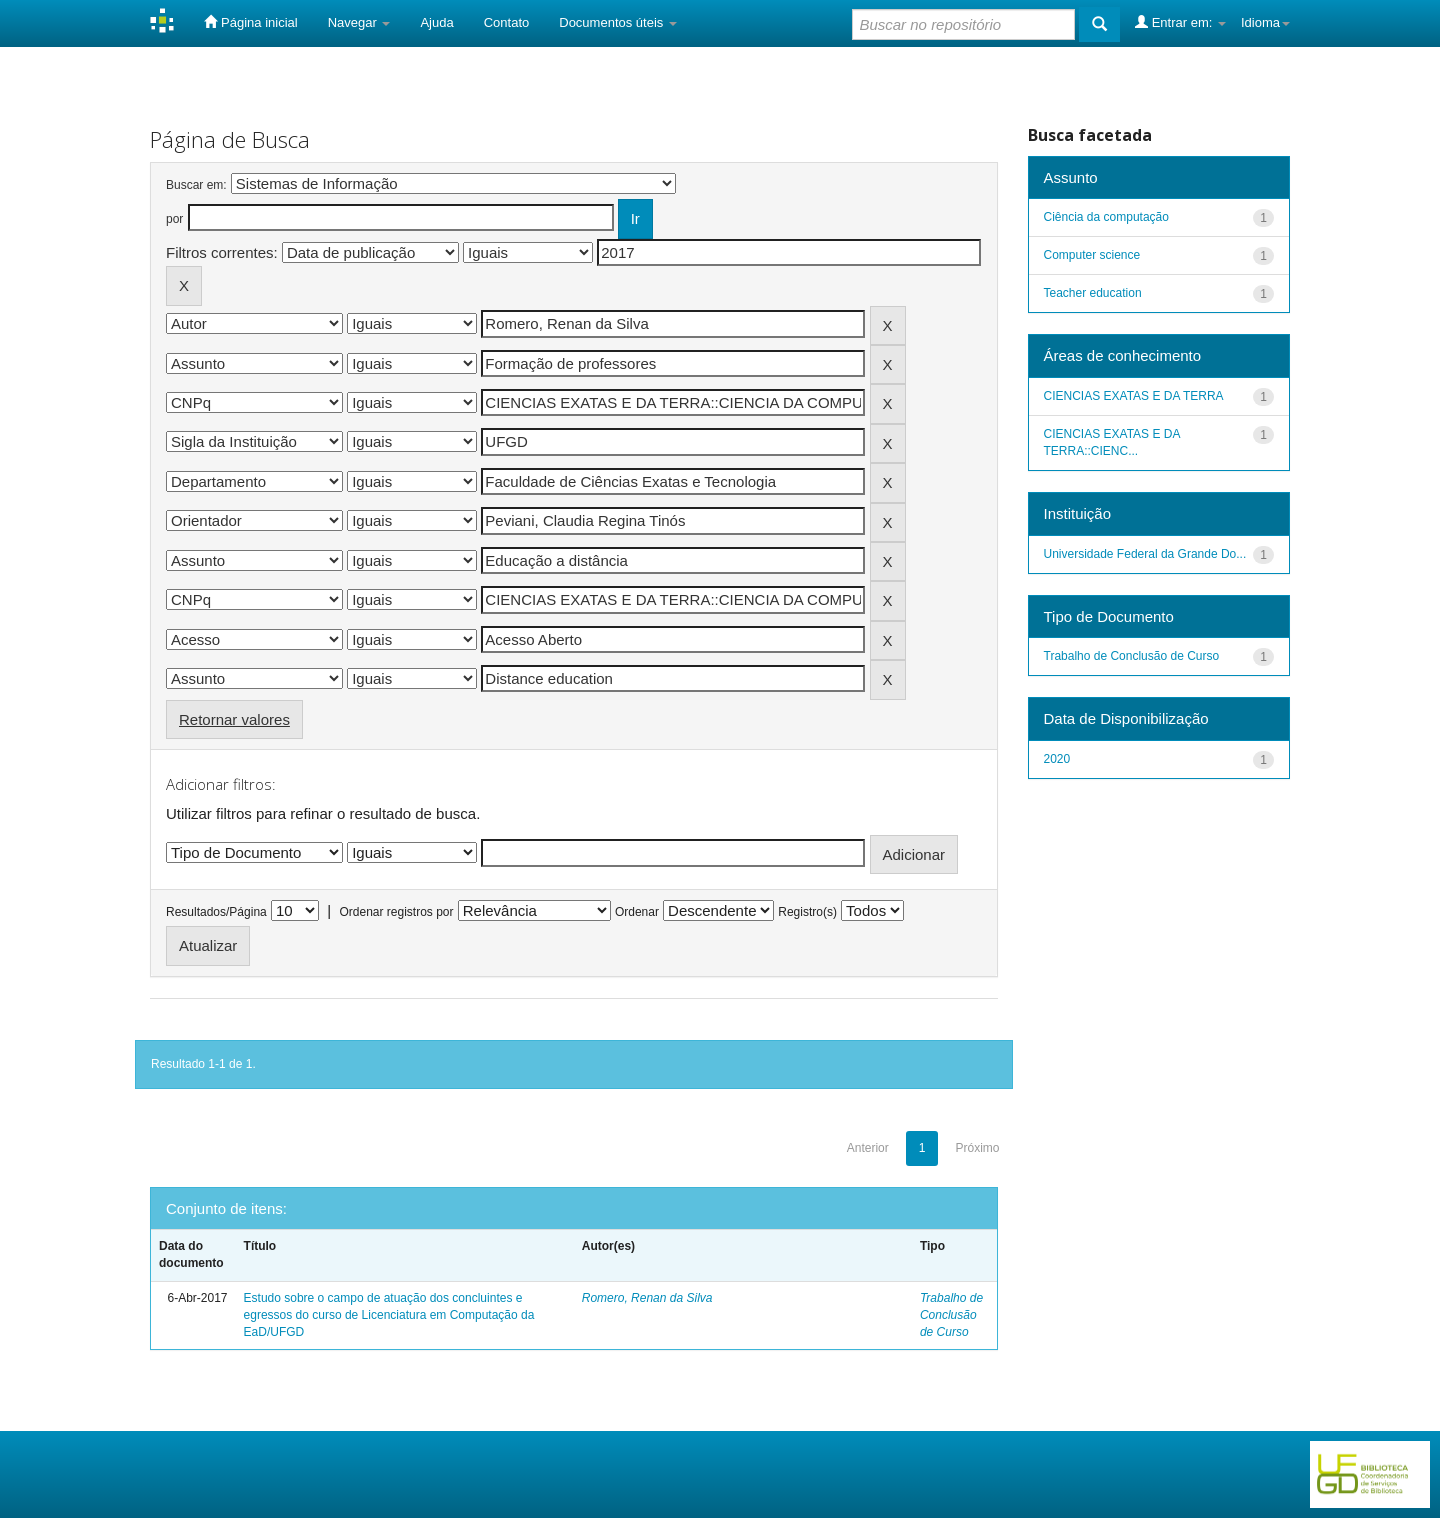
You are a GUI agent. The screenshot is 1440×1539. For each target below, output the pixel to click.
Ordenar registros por (396, 912)
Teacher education (1093, 293)
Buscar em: (196, 185)
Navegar (359, 22)
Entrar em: (1180, 22)
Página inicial (250, 22)
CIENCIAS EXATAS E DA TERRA (1134, 396)
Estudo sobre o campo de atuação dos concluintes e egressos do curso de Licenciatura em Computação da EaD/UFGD (389, 1315)
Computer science (1092, 255)
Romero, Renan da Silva (647, 1298)
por (174, 219)
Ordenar (637, 912)
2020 (1057, 759)
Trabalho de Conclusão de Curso (951, 1315)
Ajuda (436, 22)
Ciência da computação (1106, 217)
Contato (507, 22)
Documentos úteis (618, 22)
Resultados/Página (216, 912)
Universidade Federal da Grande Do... (1145, 554)
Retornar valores (234, 719)
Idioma (1265, 22)
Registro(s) (807, 912)
